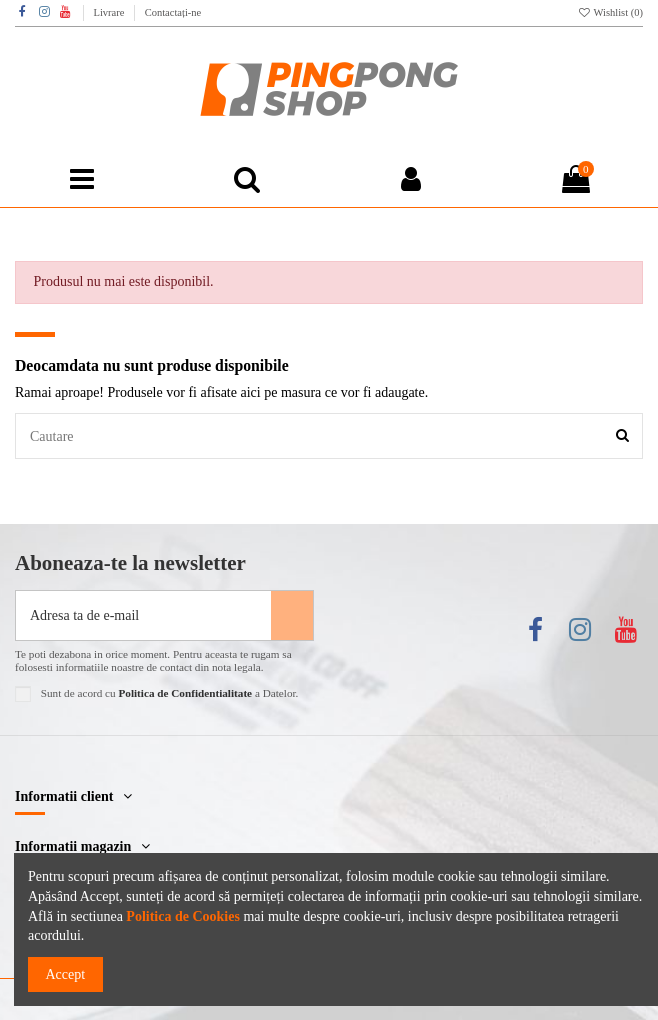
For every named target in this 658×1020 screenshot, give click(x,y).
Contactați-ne (173, 12)
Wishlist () (610, 12)
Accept (66, 974)
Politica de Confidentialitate (185, 693)
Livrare (111, 12)
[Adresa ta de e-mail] (143, 615)
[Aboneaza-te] (292, 615)
